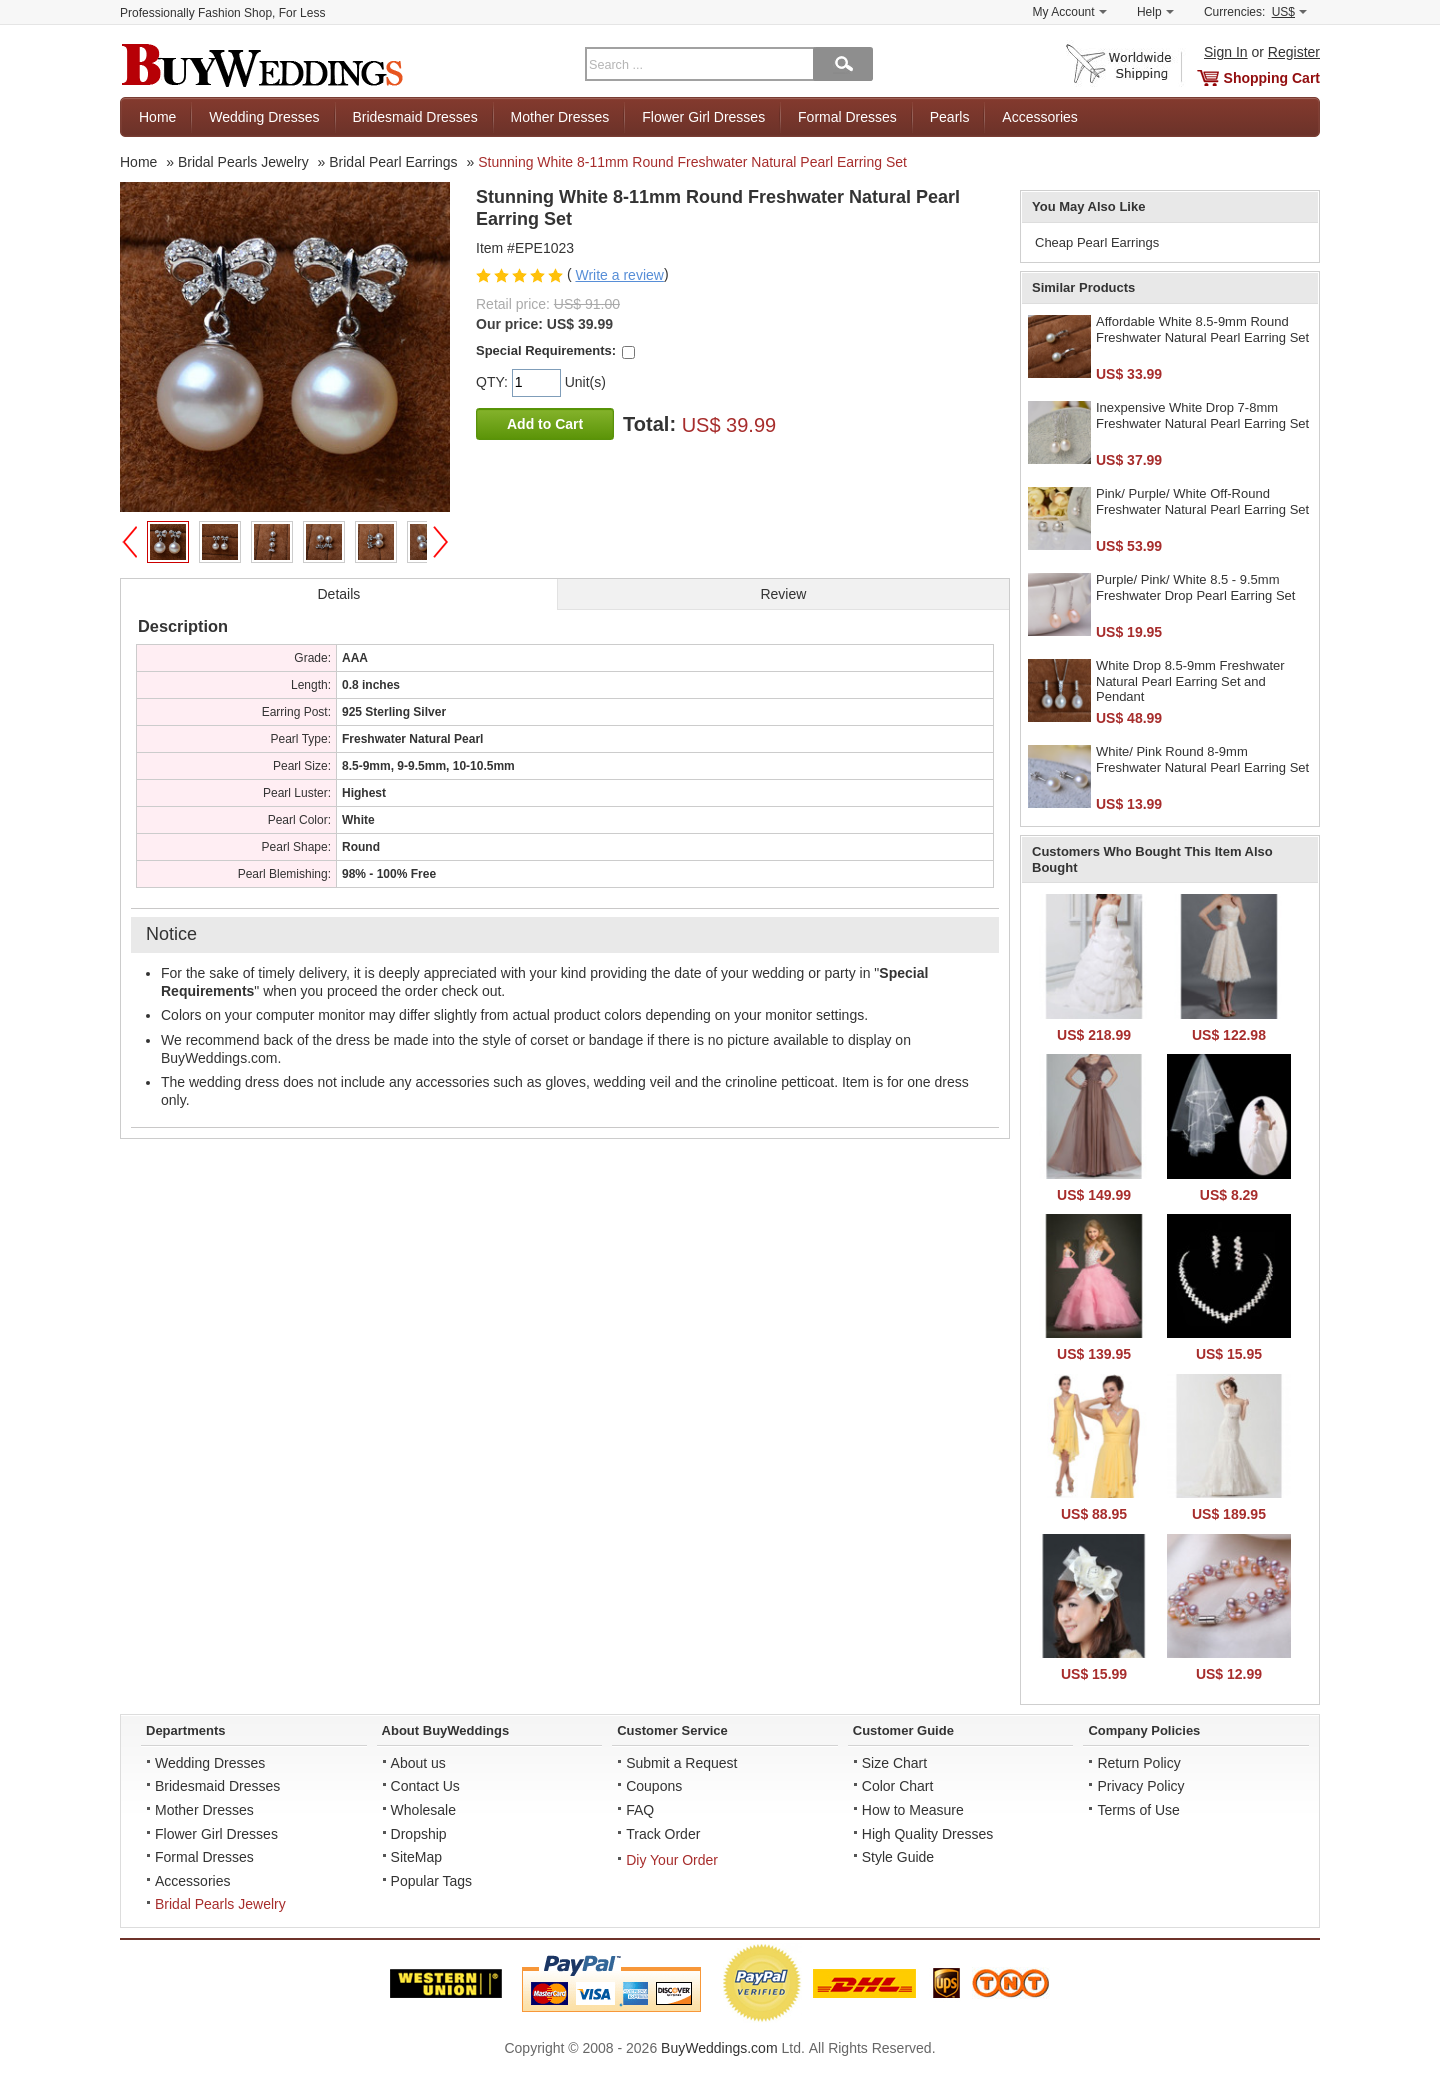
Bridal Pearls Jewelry (220, 1904)
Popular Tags (431, 1881)
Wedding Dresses (264, 117)
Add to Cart (545, 424)
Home (157, 117)
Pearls (950, 117)
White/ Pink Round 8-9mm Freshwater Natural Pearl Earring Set (1202, 759)
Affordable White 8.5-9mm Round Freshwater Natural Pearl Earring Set (1202, 329)
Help (1155, 12)
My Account (1070, 12)
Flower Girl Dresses (703, 117)
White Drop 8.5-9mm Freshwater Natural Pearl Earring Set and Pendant (1190, 681)
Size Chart (894, 1763)
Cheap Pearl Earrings (1097, 242)
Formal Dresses (847, 117)
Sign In (1226, 52)
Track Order (663, 1834)
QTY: (494, 382)
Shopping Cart (1272, 78)
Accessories (1039, 117)
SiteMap (416, 1857)
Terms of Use (1138, 1810)
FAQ (640, 1810)
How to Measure (913, 1810)
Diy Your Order (672, 1860)
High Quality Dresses (928, 1834)
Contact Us (425, 1786)
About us (418, 1763)
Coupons (654, 1786)
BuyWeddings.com (719, 2048)
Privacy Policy (1140, 1786)
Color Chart (898, 1786)
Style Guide (898, 1857)
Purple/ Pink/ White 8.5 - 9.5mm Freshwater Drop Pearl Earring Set (1195, 587)
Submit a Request (681, 1763)
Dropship (419, 1834)
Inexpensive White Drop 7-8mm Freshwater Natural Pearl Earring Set (1202, 415)
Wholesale (423, 1810)
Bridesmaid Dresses (414, 117)
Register (1294, 52)
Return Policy (1138, 1763)
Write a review (619, 275)
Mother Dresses (560, 117)
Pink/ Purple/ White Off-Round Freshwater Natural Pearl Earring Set (1202, 501)
